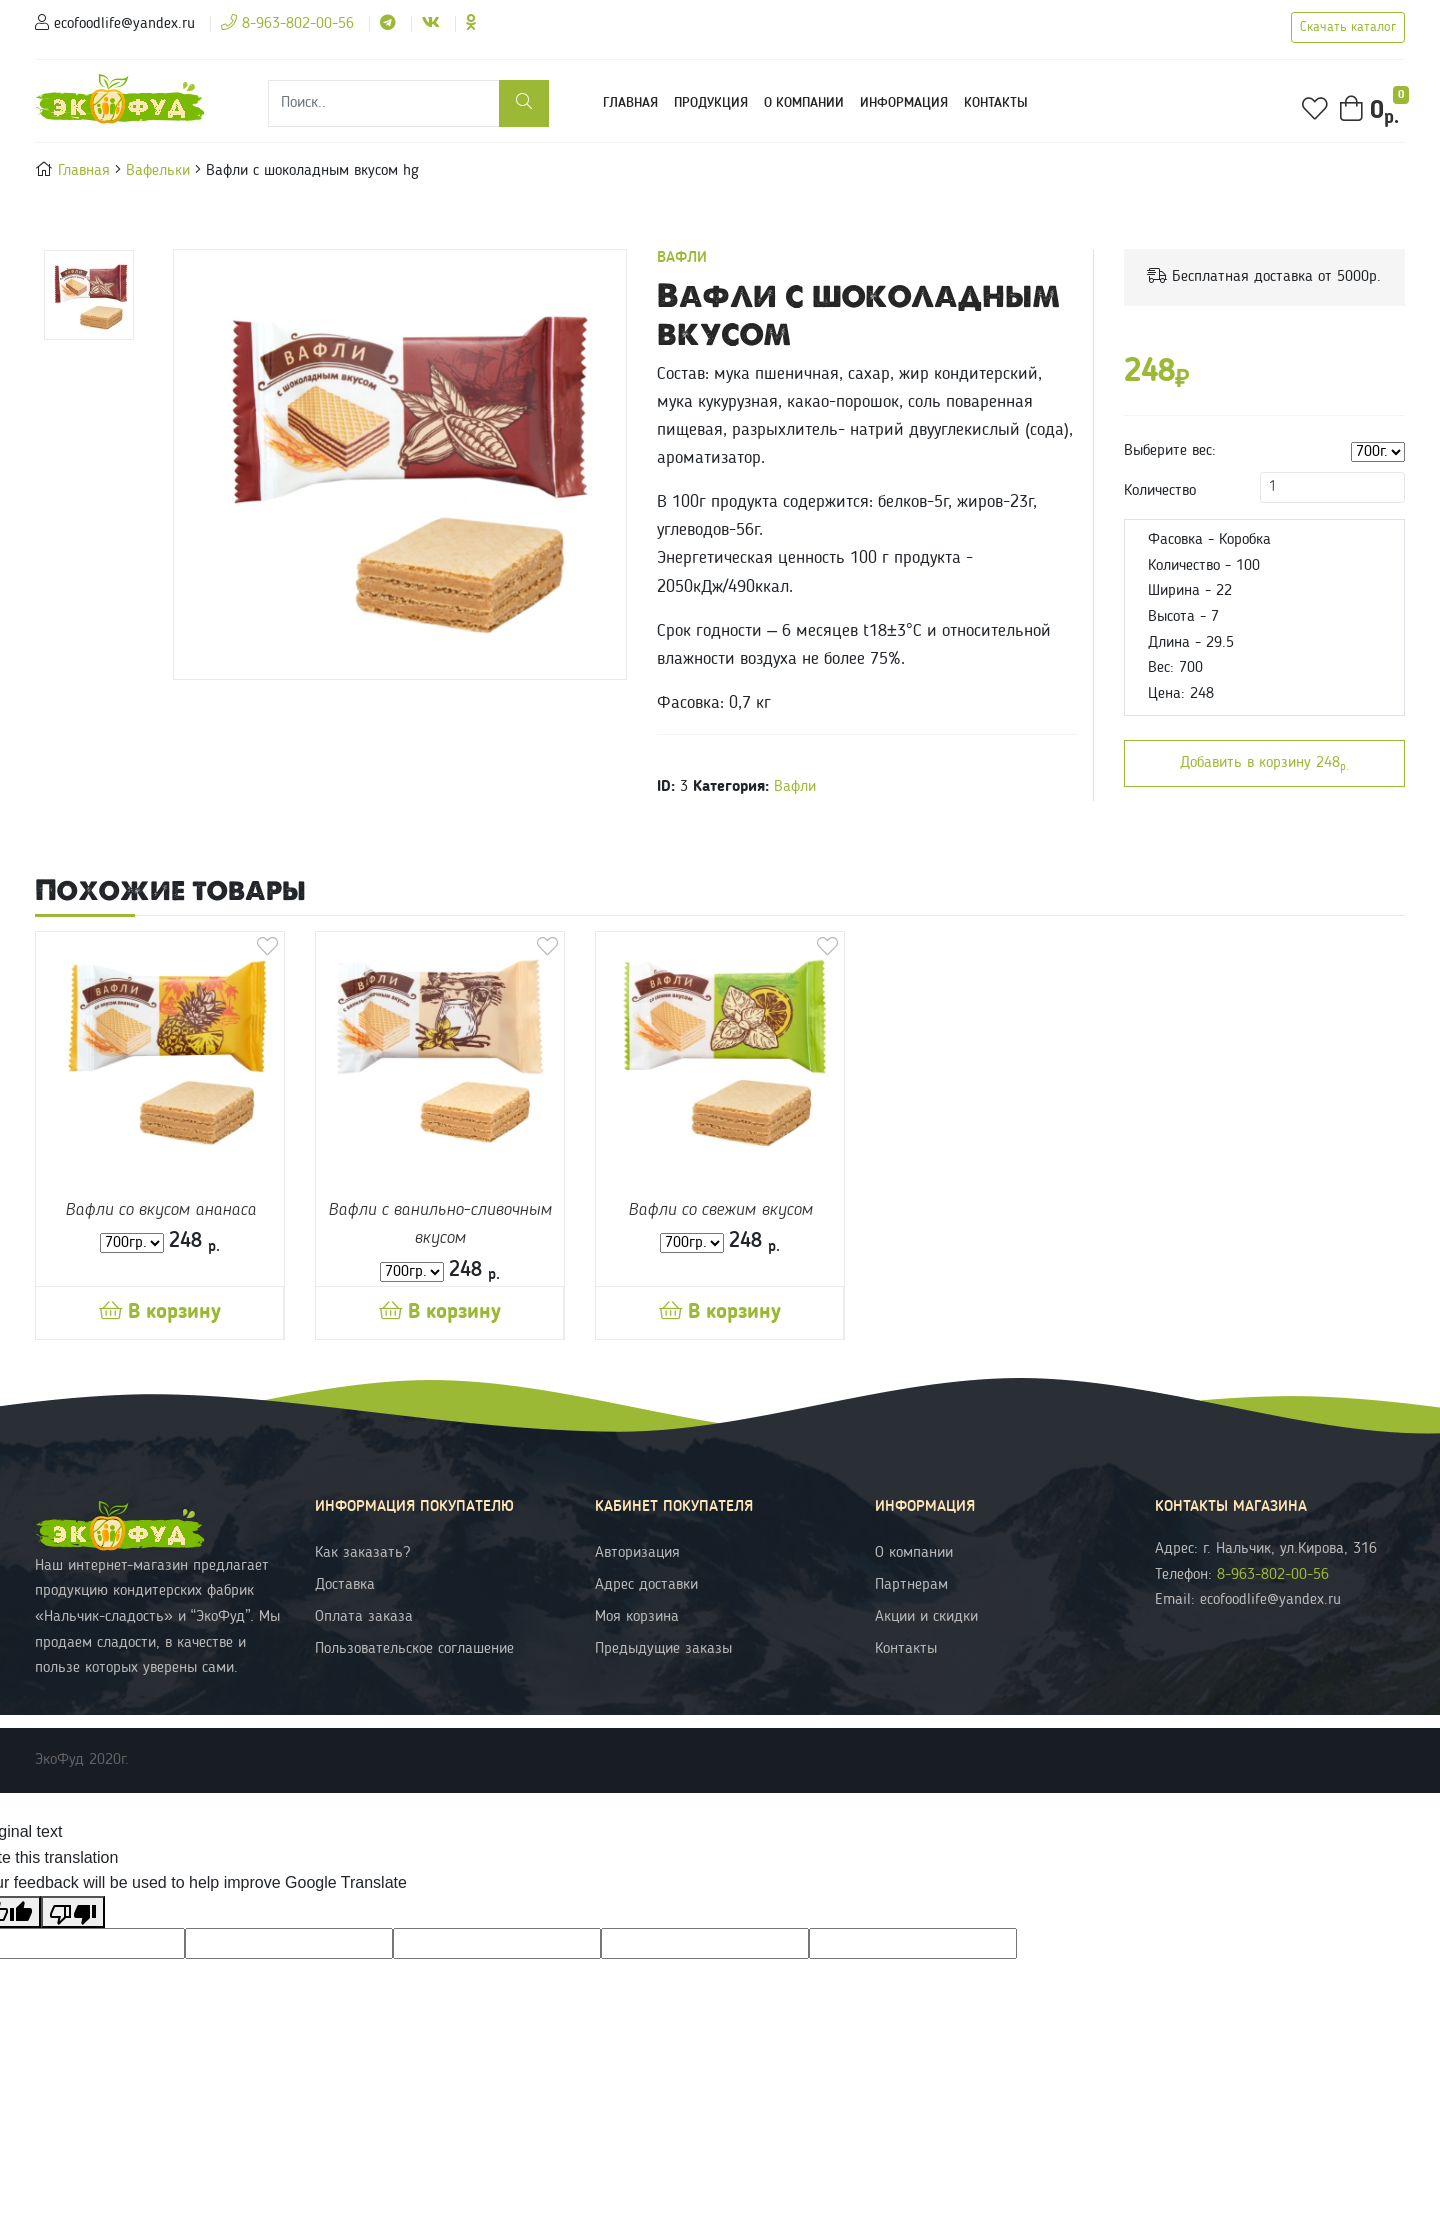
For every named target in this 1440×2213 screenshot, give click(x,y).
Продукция (711, 103)
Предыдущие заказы (663, 1649)
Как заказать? (362, 1553)
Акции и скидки (926, 1617)
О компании (804, 103)
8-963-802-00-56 (287, 24)
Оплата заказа (364, 1617)
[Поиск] (384, 103)
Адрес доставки (646, 1585)
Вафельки (160, 171)
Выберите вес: (1170, 451)
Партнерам (911, 1585)
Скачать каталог (1348, 27)
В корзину (160, 1312)
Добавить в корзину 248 (1264, 764)
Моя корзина (637, 1617)
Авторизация (637, 1553)
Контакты (996, 103)
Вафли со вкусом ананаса (160, 1210)
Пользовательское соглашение (414, 1649)
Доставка (345, 1585)
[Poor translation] (73, 1912)
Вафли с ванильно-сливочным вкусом (440, 1224)
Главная (634, 100)
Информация (904, 103)
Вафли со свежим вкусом (720, 1210)
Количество (1160, 491)
